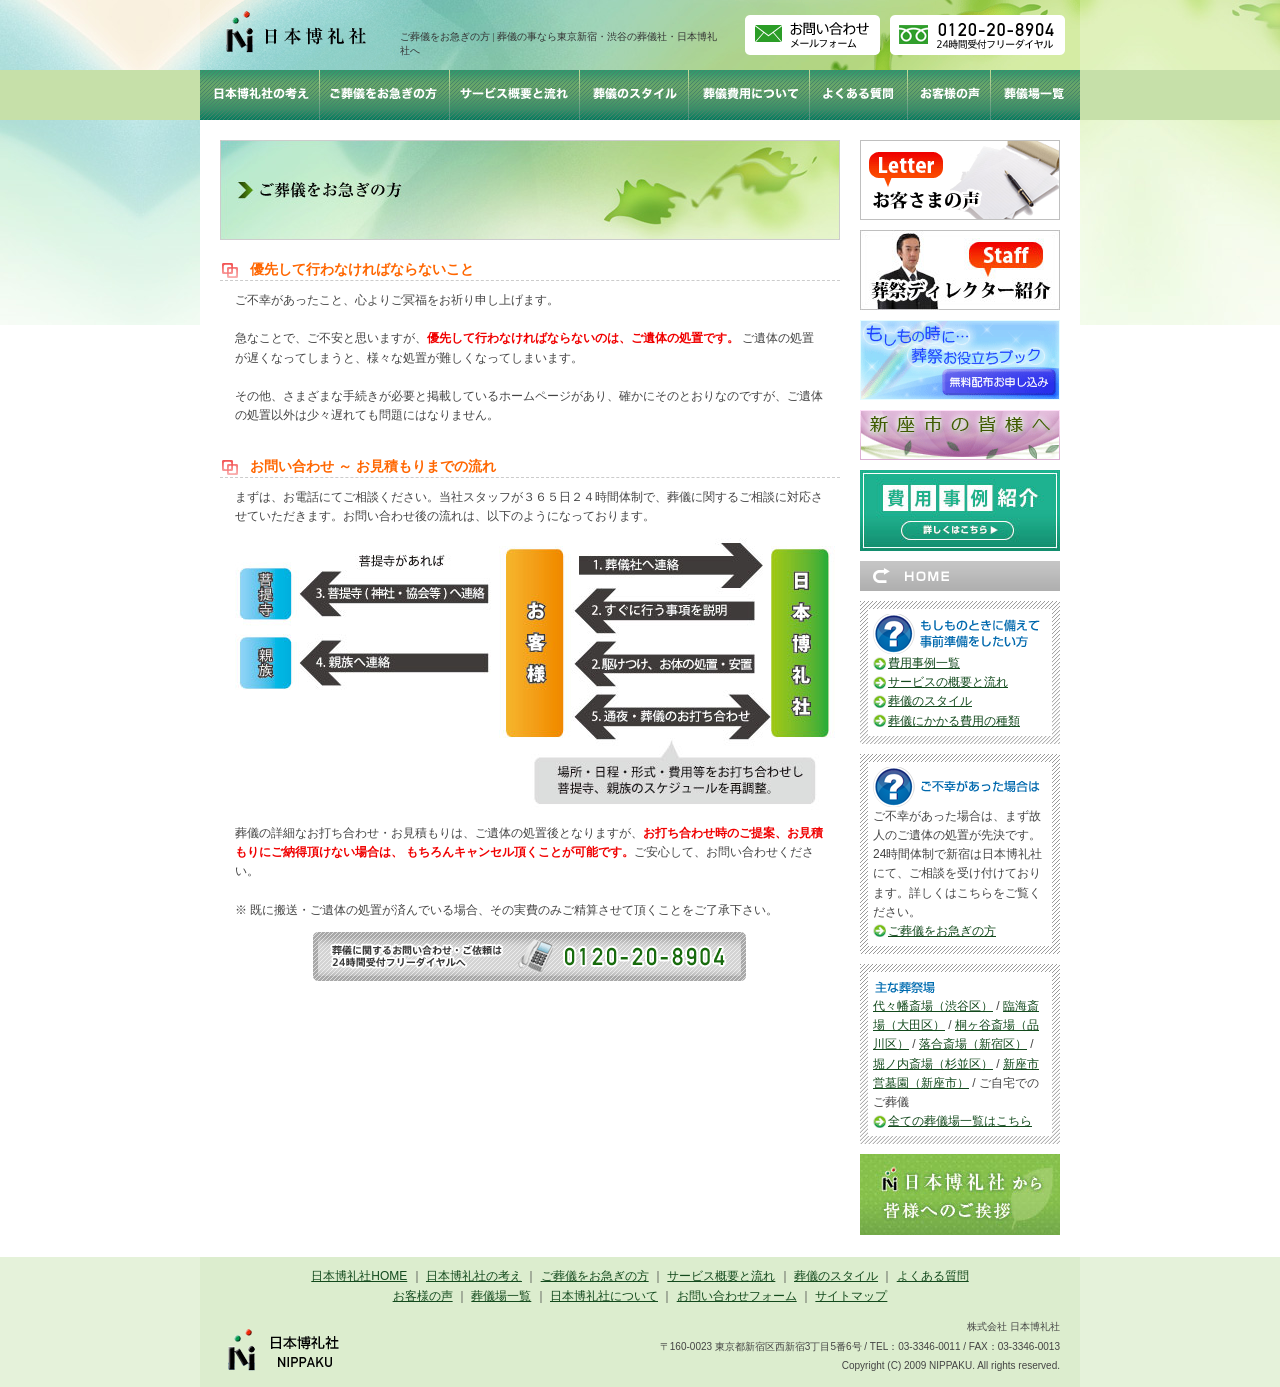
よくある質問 (933, 1276)
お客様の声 (423, 1296)
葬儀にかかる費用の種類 (954, 721)
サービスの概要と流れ (948, 682)
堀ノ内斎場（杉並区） (933, 1064)
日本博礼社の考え (474, 1276)
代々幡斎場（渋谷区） (933, 1006)
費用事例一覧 (924, 663)
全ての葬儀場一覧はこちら (960, 1121)
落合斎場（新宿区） (973, 1044)
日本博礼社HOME (359, 1276)
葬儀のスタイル (930, 701)
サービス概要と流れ (721, 1276)
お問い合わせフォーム (737, 1296)
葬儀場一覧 (501, 1296)
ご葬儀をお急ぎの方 (942, 931)
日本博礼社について (604, 1296)
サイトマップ (851, 1296)
